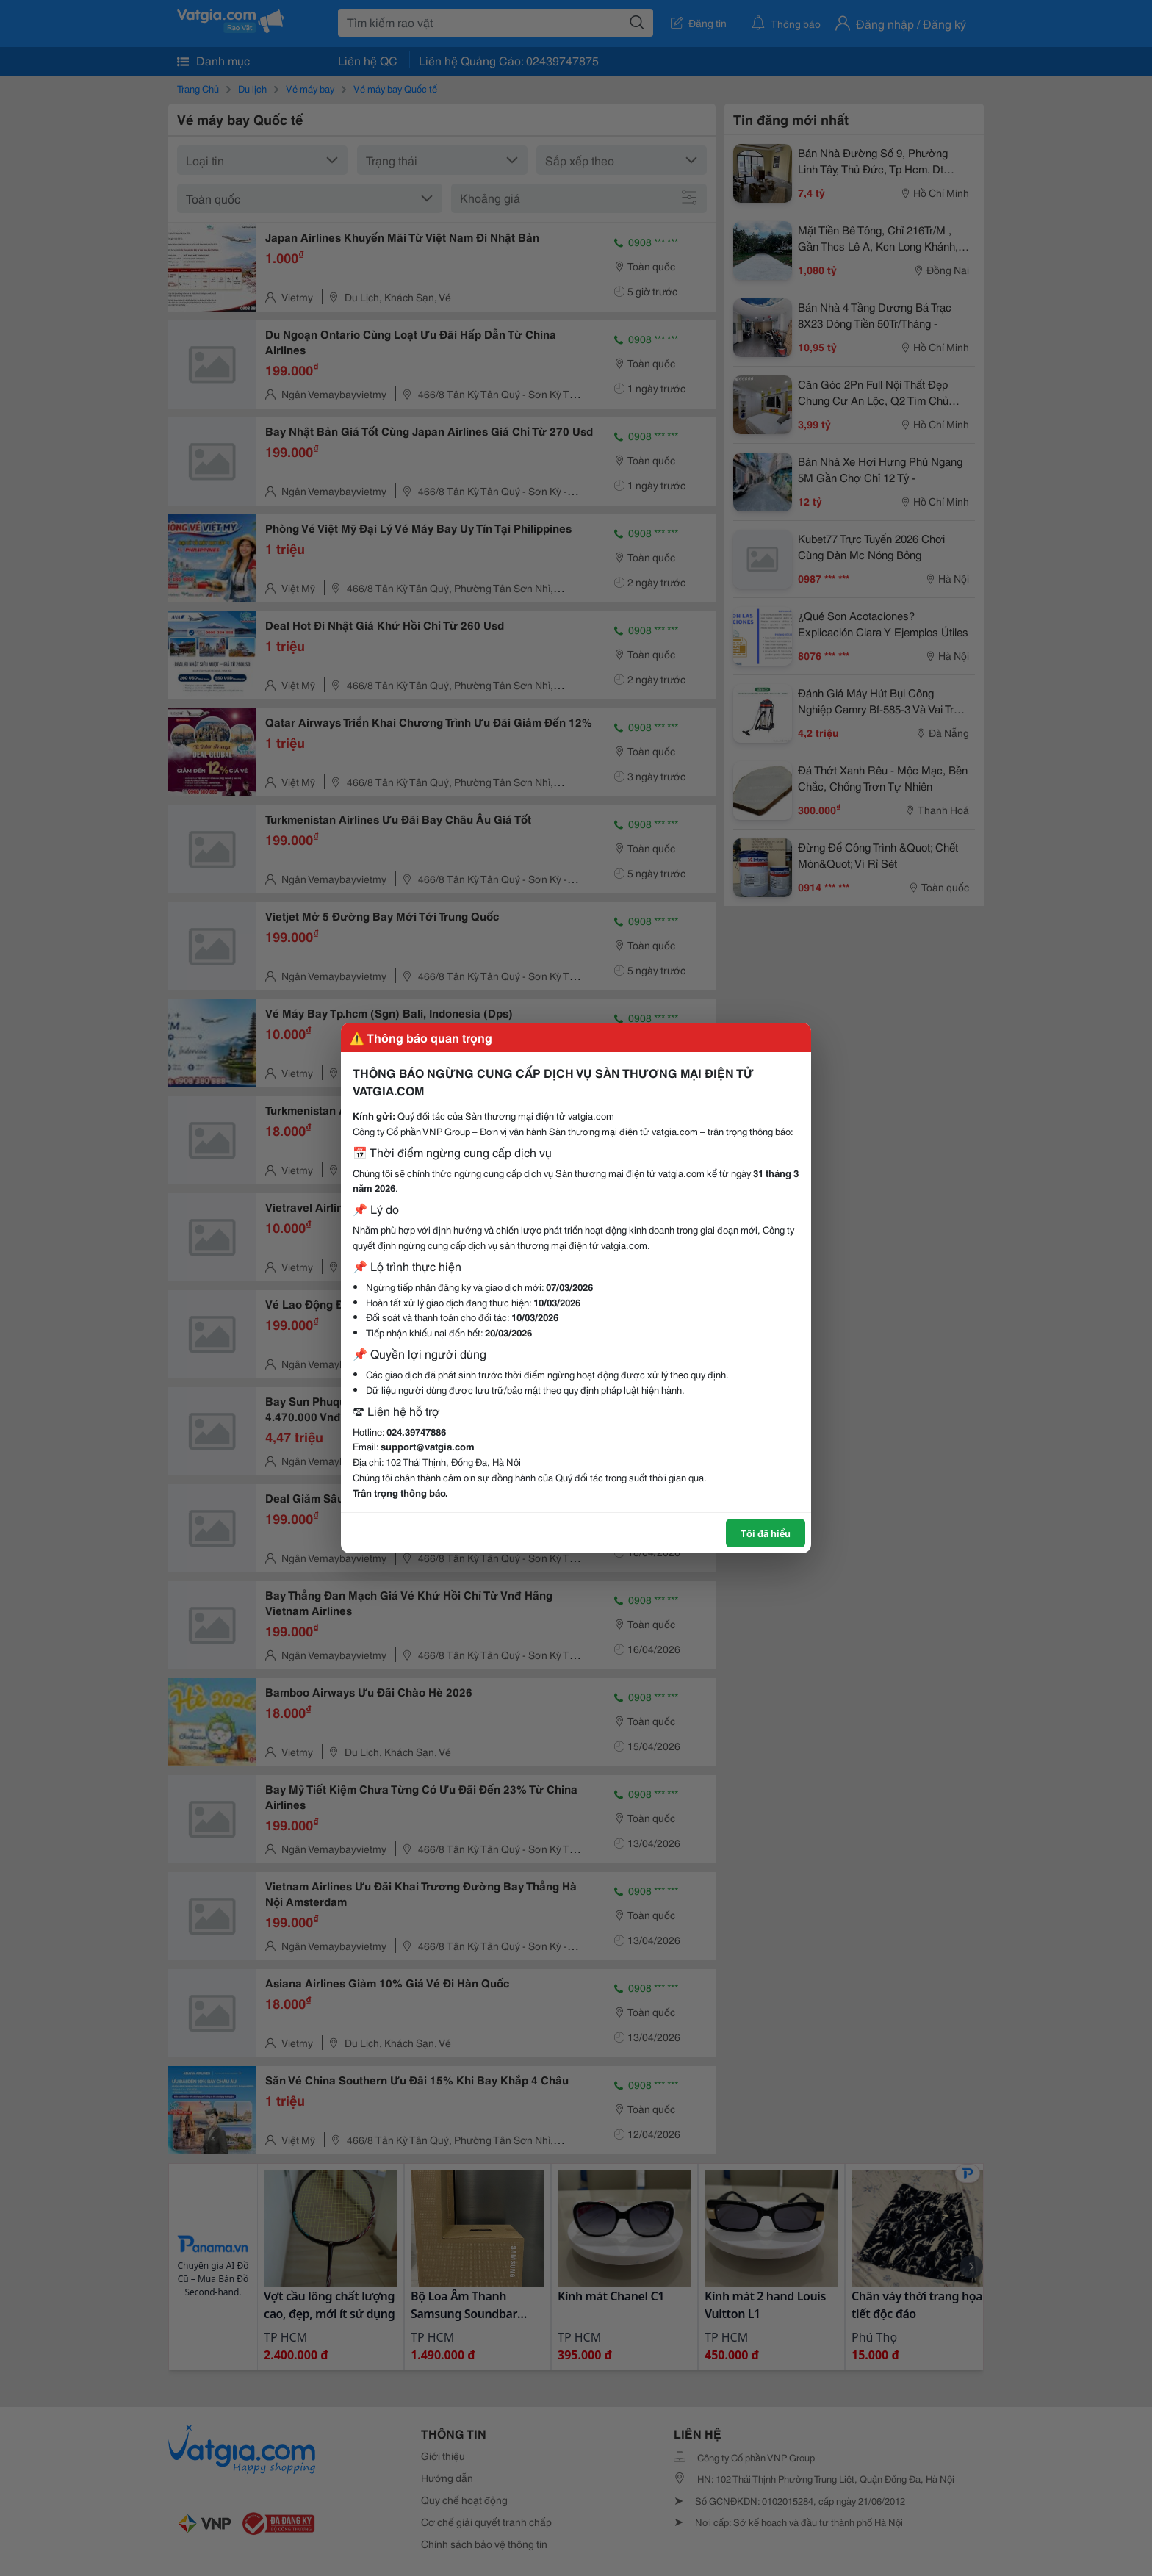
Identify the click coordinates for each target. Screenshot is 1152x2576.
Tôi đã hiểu (766, 1532)
